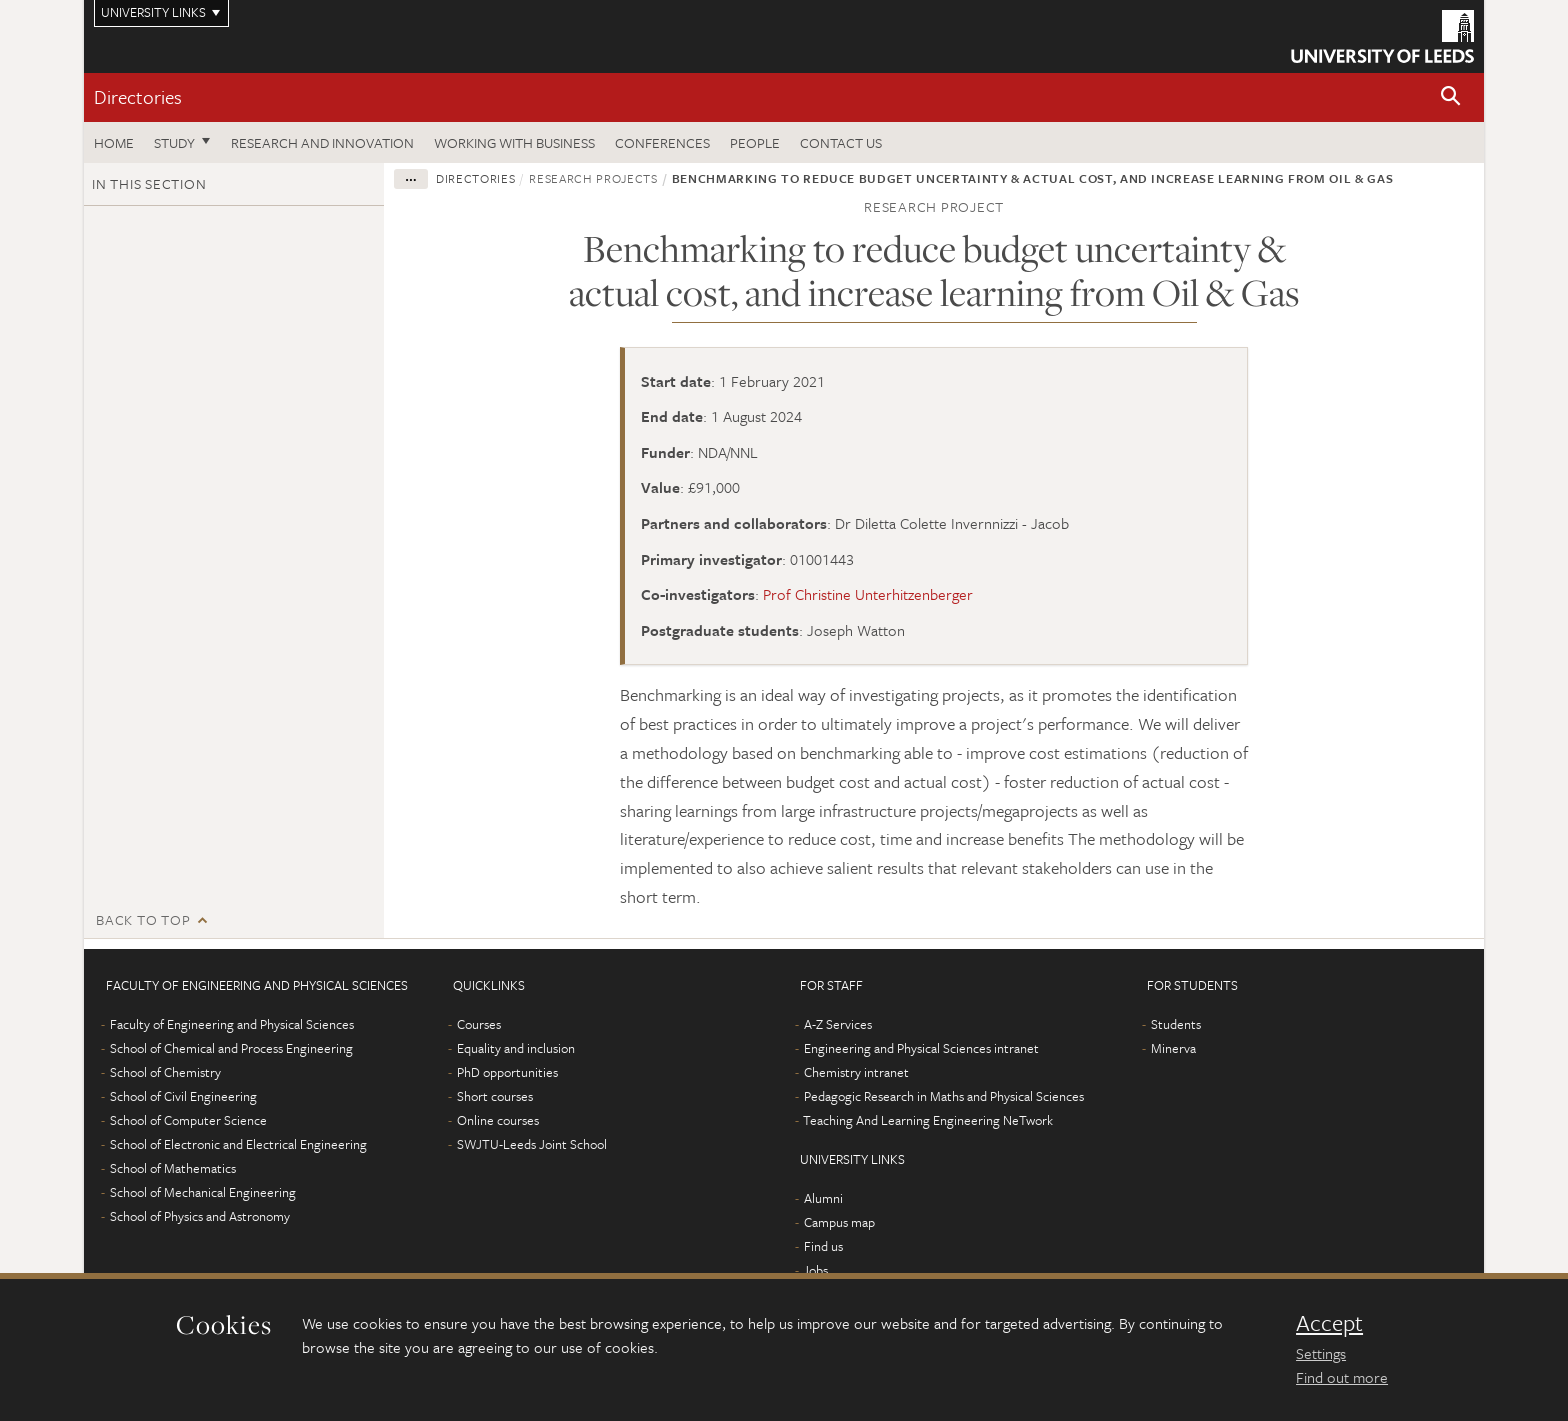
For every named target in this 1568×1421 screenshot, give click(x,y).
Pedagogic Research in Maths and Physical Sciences (944, 1096)
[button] (1451, 97)
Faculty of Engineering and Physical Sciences (232, 1024)
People (755, 142)
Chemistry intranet (856, 1072)
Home (114, 142)
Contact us (841, 142)
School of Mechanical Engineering (203, 1192)
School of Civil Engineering (183, 1096)
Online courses (498, 1120)
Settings (1321, 1353)
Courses (479, 1024)
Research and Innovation (322, 142)
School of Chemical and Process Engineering (231, 1048)
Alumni (823, 1198)
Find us (823, 1246)
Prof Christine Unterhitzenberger (868, 594)
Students (1176, 1024)
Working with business (514, 142)
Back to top (143, 919)
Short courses (495, 1096)
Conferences (662, 142)
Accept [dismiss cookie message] (1329, 1323)
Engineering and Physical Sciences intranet (921, 1048)
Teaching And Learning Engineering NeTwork (928, 1120)
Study (174, 142)
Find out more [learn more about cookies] (1342, 1377)
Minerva (1173, 1048)
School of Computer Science (188, 1120)
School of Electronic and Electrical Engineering (238, 1144)
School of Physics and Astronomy (200, 1216)
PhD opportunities (507, 1072)
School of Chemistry (165, 1072)
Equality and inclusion (516, 1048)
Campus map (839, 1222)
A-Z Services (838, 1024)
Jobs (815, 1270)
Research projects (593, 178)
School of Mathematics (173, 1168)
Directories (138, 96)
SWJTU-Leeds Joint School (532, 1144)
